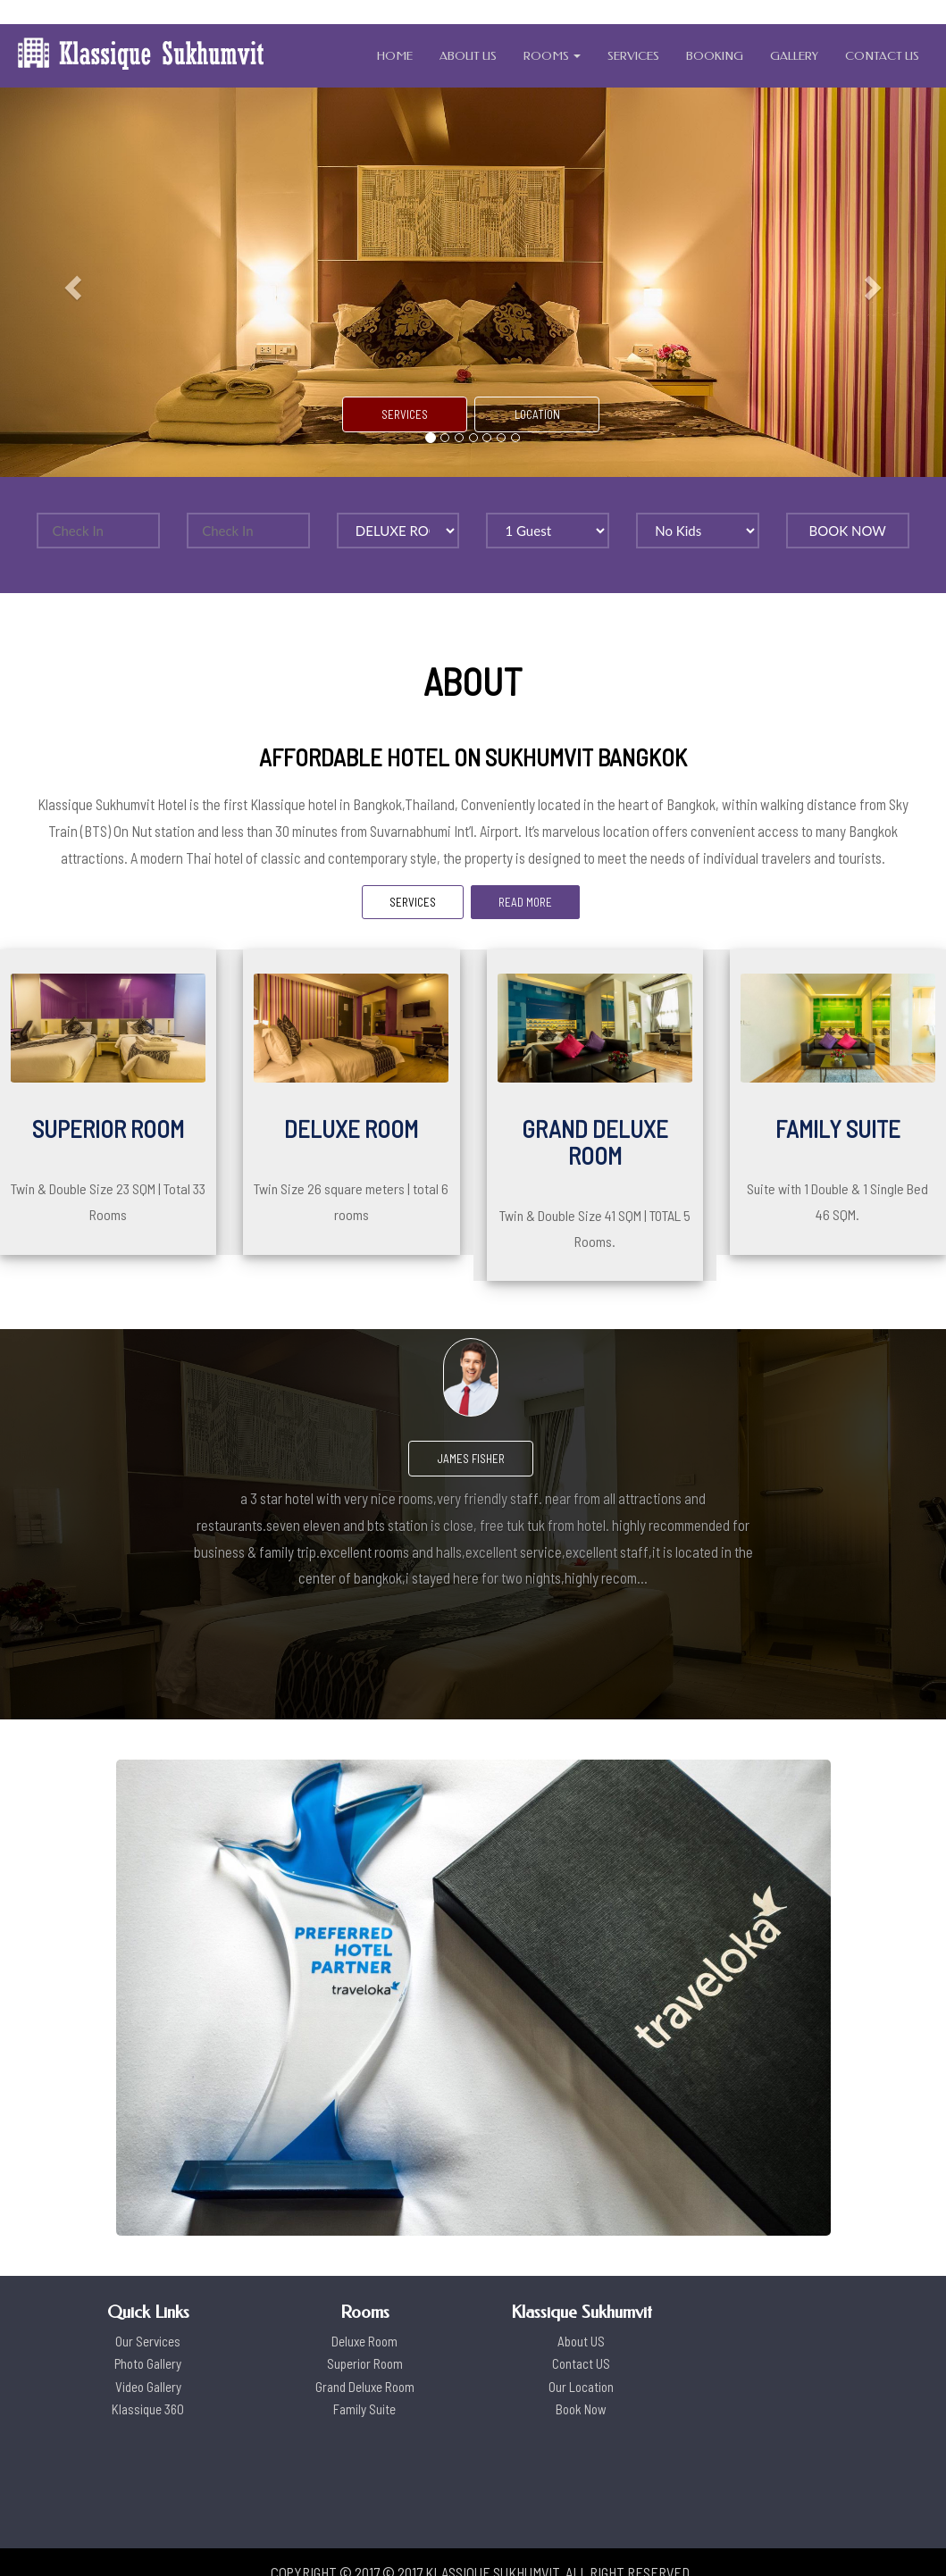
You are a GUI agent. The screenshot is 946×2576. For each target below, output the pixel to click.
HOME (395, 56)
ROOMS (552, 56)
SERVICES (633, 56)
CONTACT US (882, 56)
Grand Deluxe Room (364, 2387)
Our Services (147, 2341)
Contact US (581, 2363)
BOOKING (714, 56)
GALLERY (794, 56)
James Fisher (471, 1458)
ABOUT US (468, 56)
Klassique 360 (148, 2409)
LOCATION (537, 414)
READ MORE (525, 902)
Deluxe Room (364, 2341)
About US (581, 2341)
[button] (71, 282)
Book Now (581, 2409)
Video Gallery (148, 2387)
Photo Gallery (147, 2363)
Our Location (581, 2387)
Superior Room (365, 2363)
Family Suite (364, 2409)
